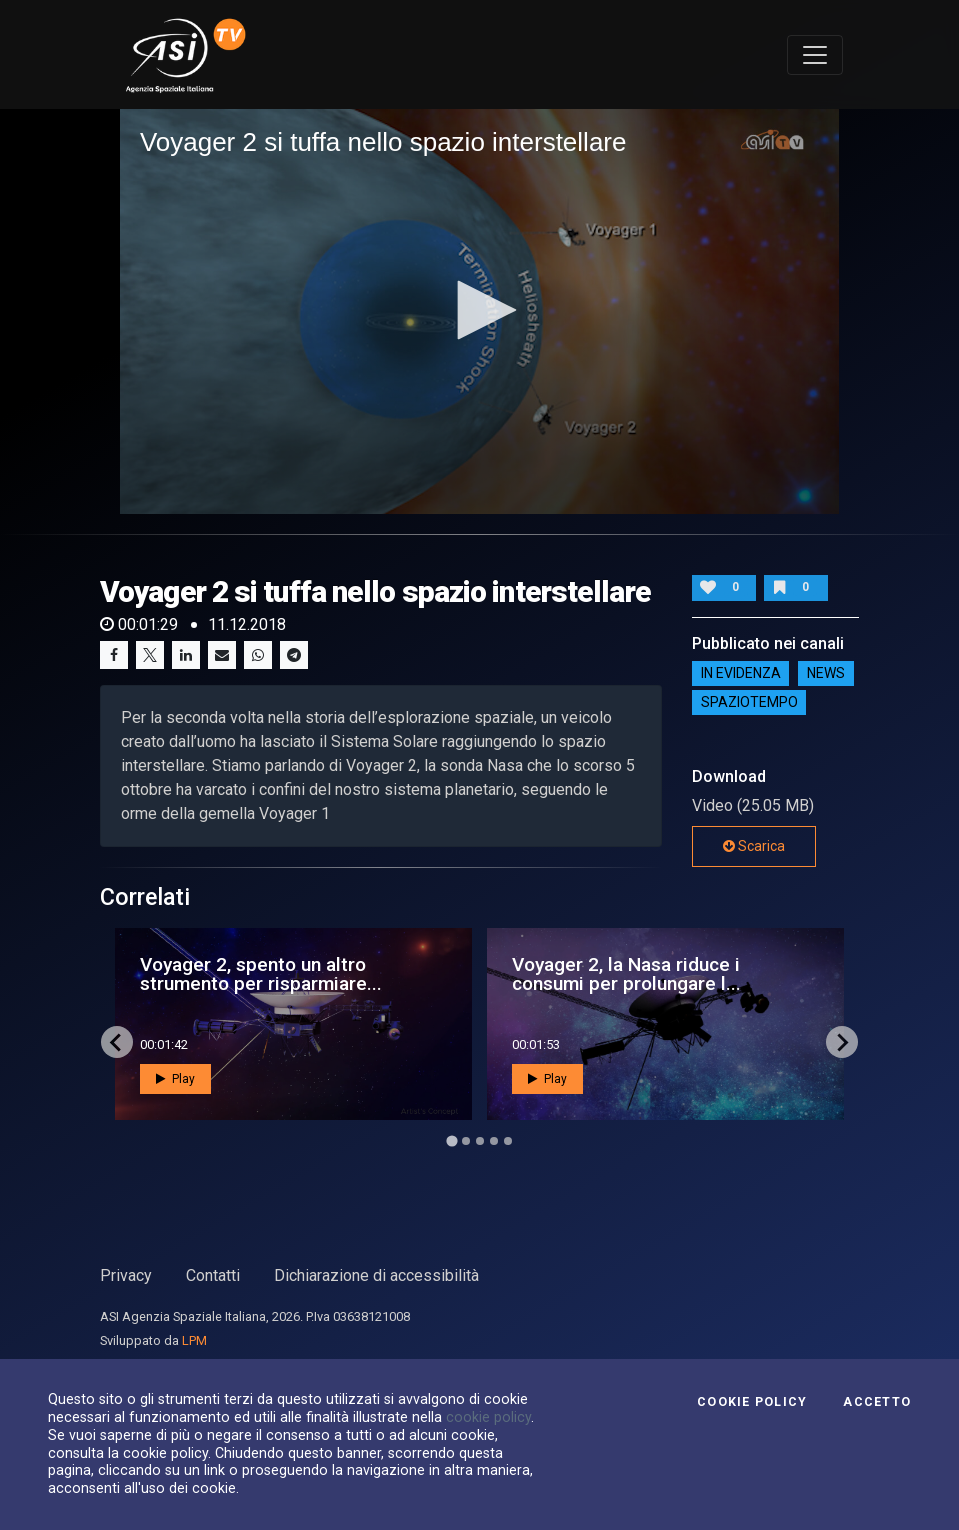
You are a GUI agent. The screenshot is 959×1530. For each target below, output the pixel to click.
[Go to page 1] (451, 1141)
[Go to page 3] (480, 1141)
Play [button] (175, 1079)
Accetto (877, 1402)
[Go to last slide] (117, 1042)
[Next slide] (842, 1042)
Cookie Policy (752, 1402)
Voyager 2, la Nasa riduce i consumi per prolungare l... (626, 974)
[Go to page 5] (508, 1141)
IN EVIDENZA (741, 673)
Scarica (754, 846)
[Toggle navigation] (815, 55)
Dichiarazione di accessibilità (376, 1275)
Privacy (126, 1275)
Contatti (213, 1275)
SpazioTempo (749, 702)
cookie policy (488, 1417)
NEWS (826, 673)
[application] (479, 311)
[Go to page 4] (494, 1141)
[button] (480, 310)
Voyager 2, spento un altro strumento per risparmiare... (261, 974)
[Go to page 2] (466, 1141)
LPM (194, 1340)
